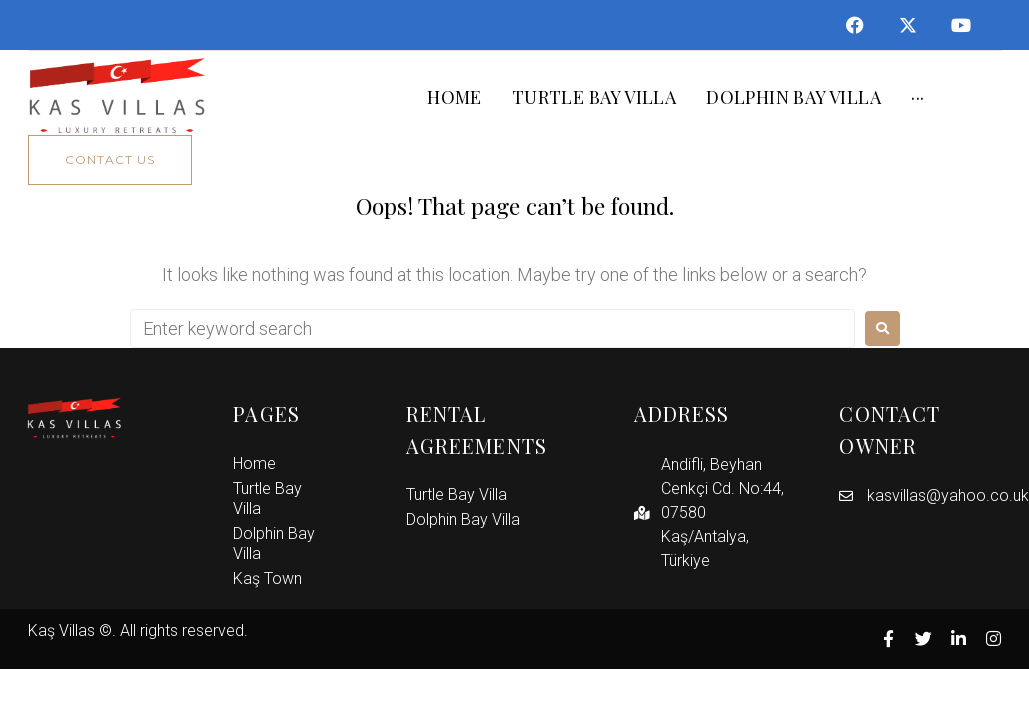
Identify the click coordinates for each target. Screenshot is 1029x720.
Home (254, 463)
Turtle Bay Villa (267, 498)
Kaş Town (267, 578)
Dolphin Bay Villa (274, 543)
